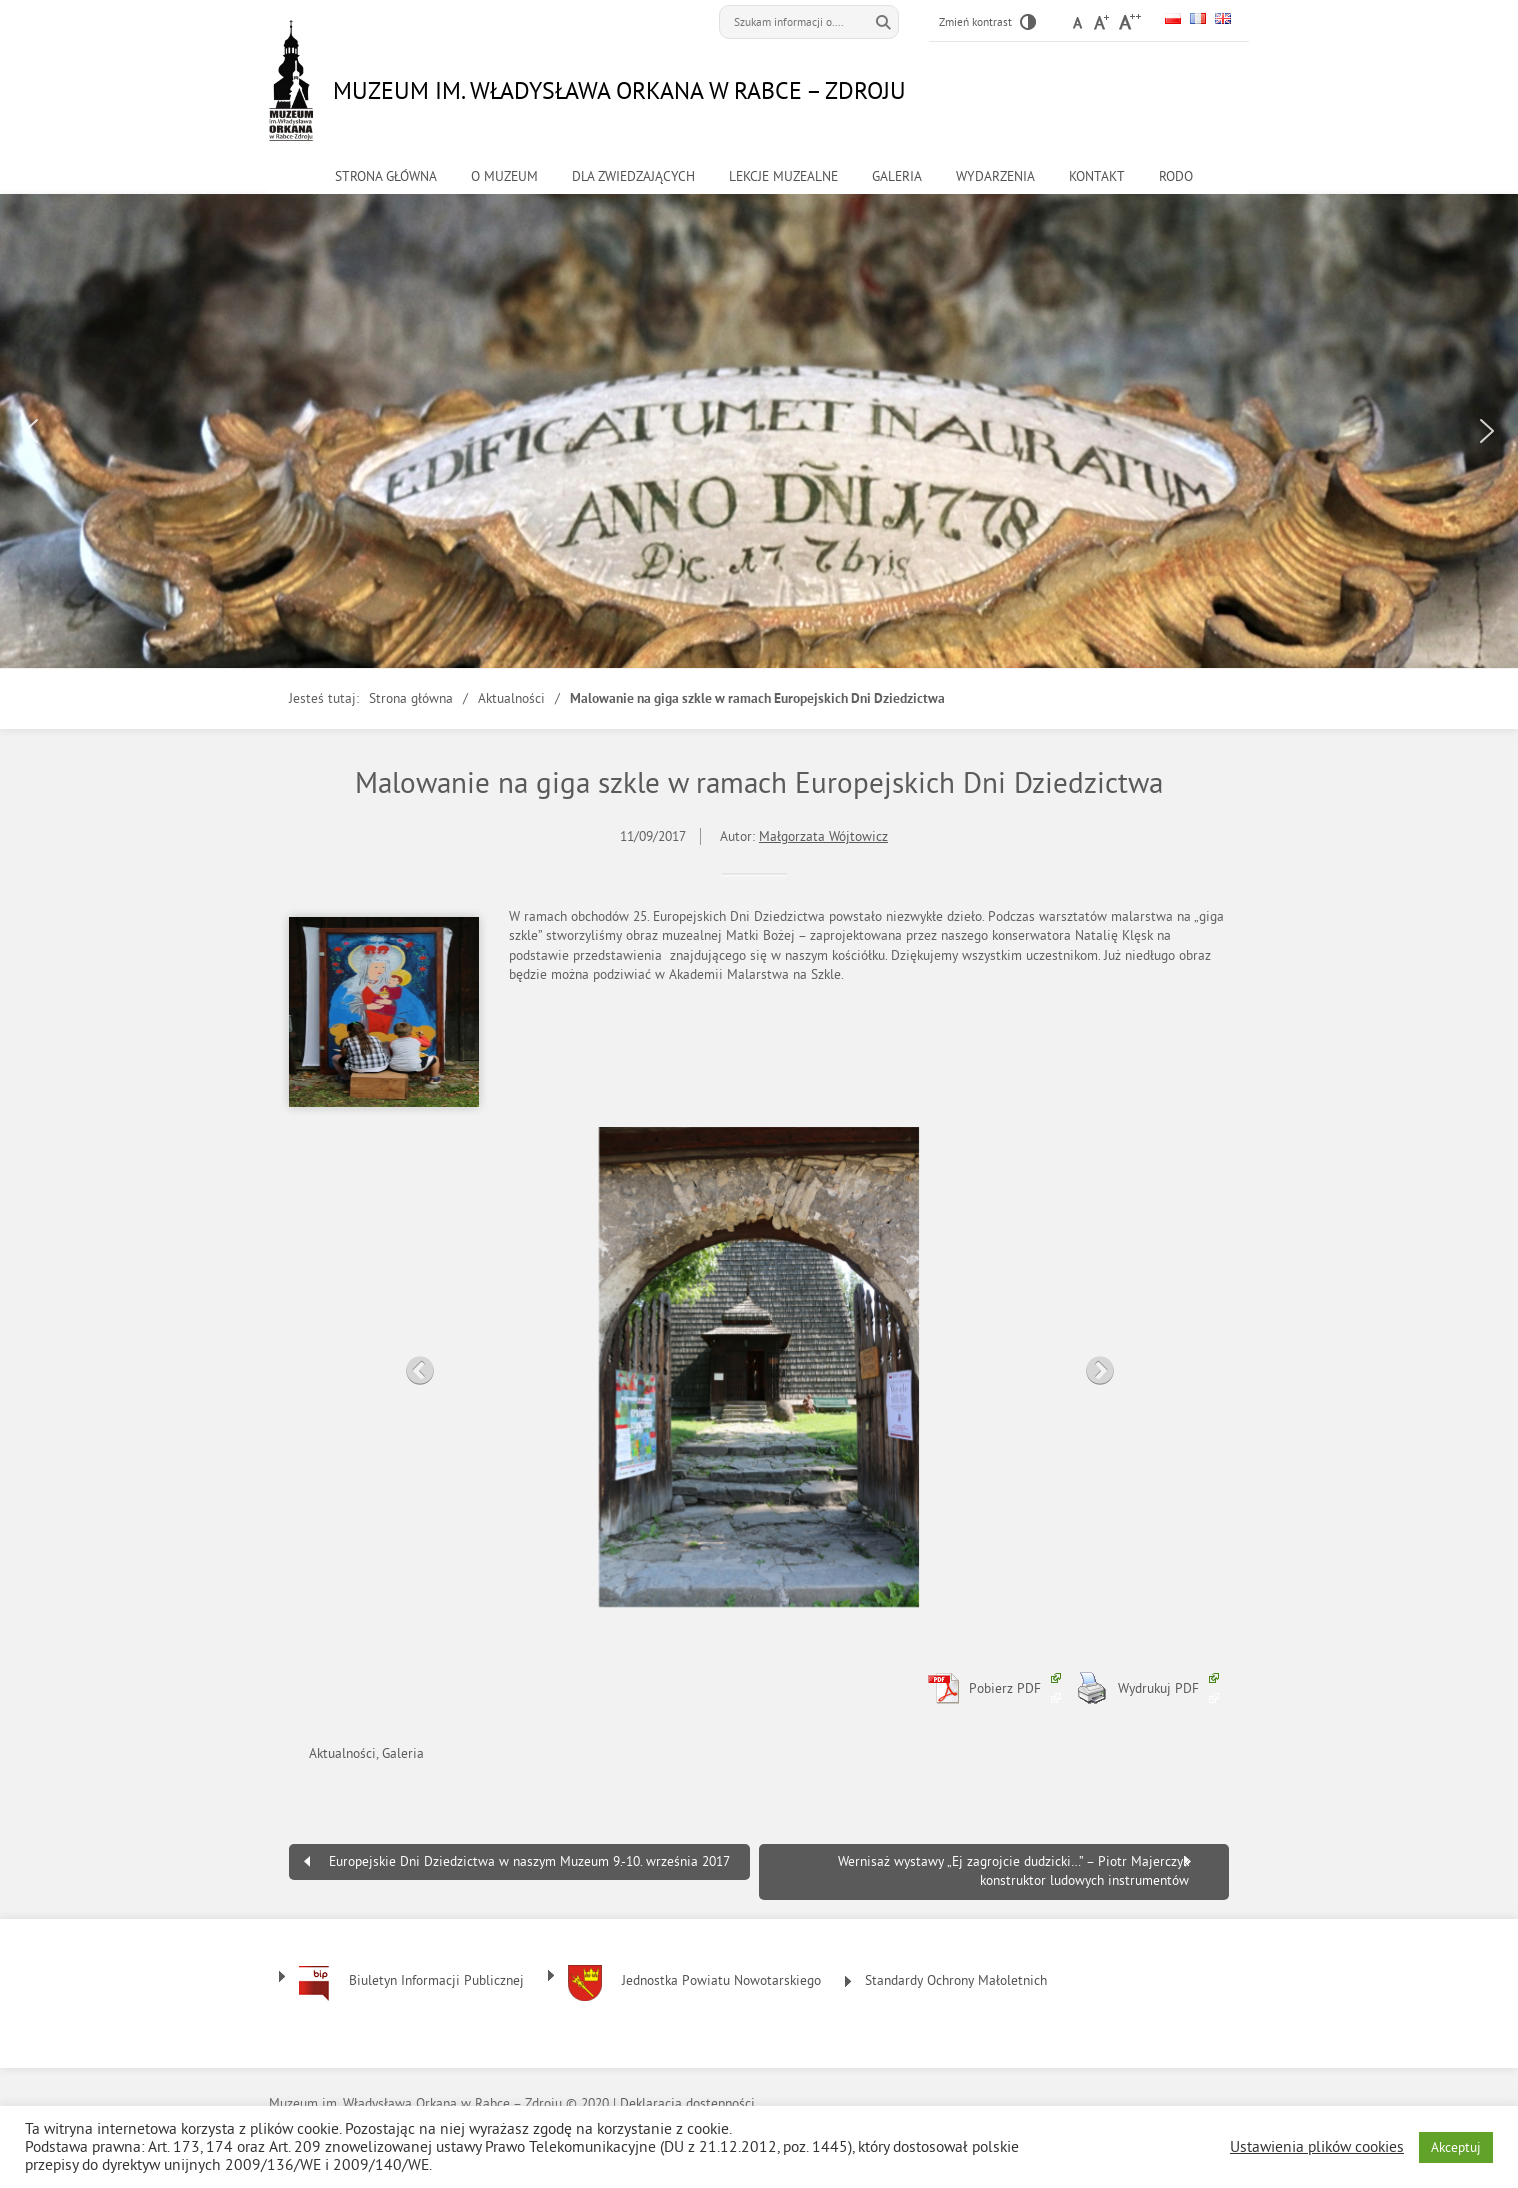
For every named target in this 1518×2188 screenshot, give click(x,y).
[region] (759, 431)
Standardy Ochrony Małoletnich (956, 1980)
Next (1094, 1365)
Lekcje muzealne (783, 176)
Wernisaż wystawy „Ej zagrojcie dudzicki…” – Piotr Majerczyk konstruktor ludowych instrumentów (1013, 1871)
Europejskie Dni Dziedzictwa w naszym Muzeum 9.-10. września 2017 (529, 1861)
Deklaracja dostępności (687, 2103)
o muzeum (504, 176)
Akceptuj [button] (1456, 2147)
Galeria (897, 176)
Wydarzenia (995, 176)
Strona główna (386, 176)
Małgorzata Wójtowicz (823, 836)
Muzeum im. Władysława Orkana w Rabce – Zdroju (619, 90)
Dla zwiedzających (633, 176)
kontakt (1097, 176)
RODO (1176, 176)
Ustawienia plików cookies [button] (1317, 2147)
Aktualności (511, 698)
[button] (31, 431)
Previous (414, 1365)
